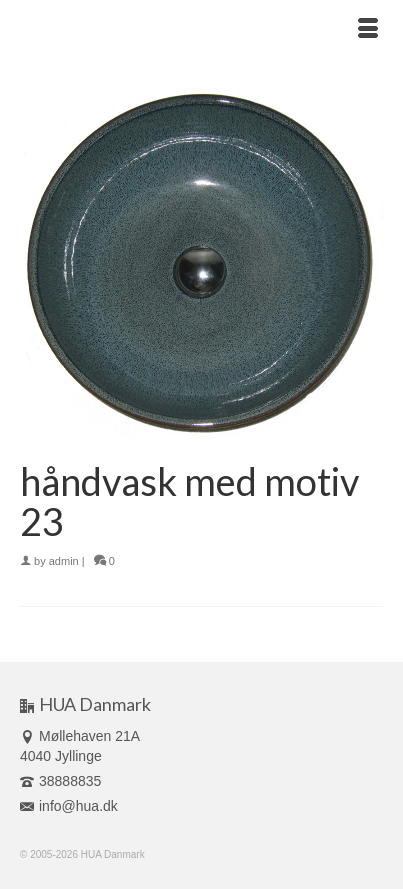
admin (64, 561)
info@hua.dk (69, 806)
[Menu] (368, 30)
